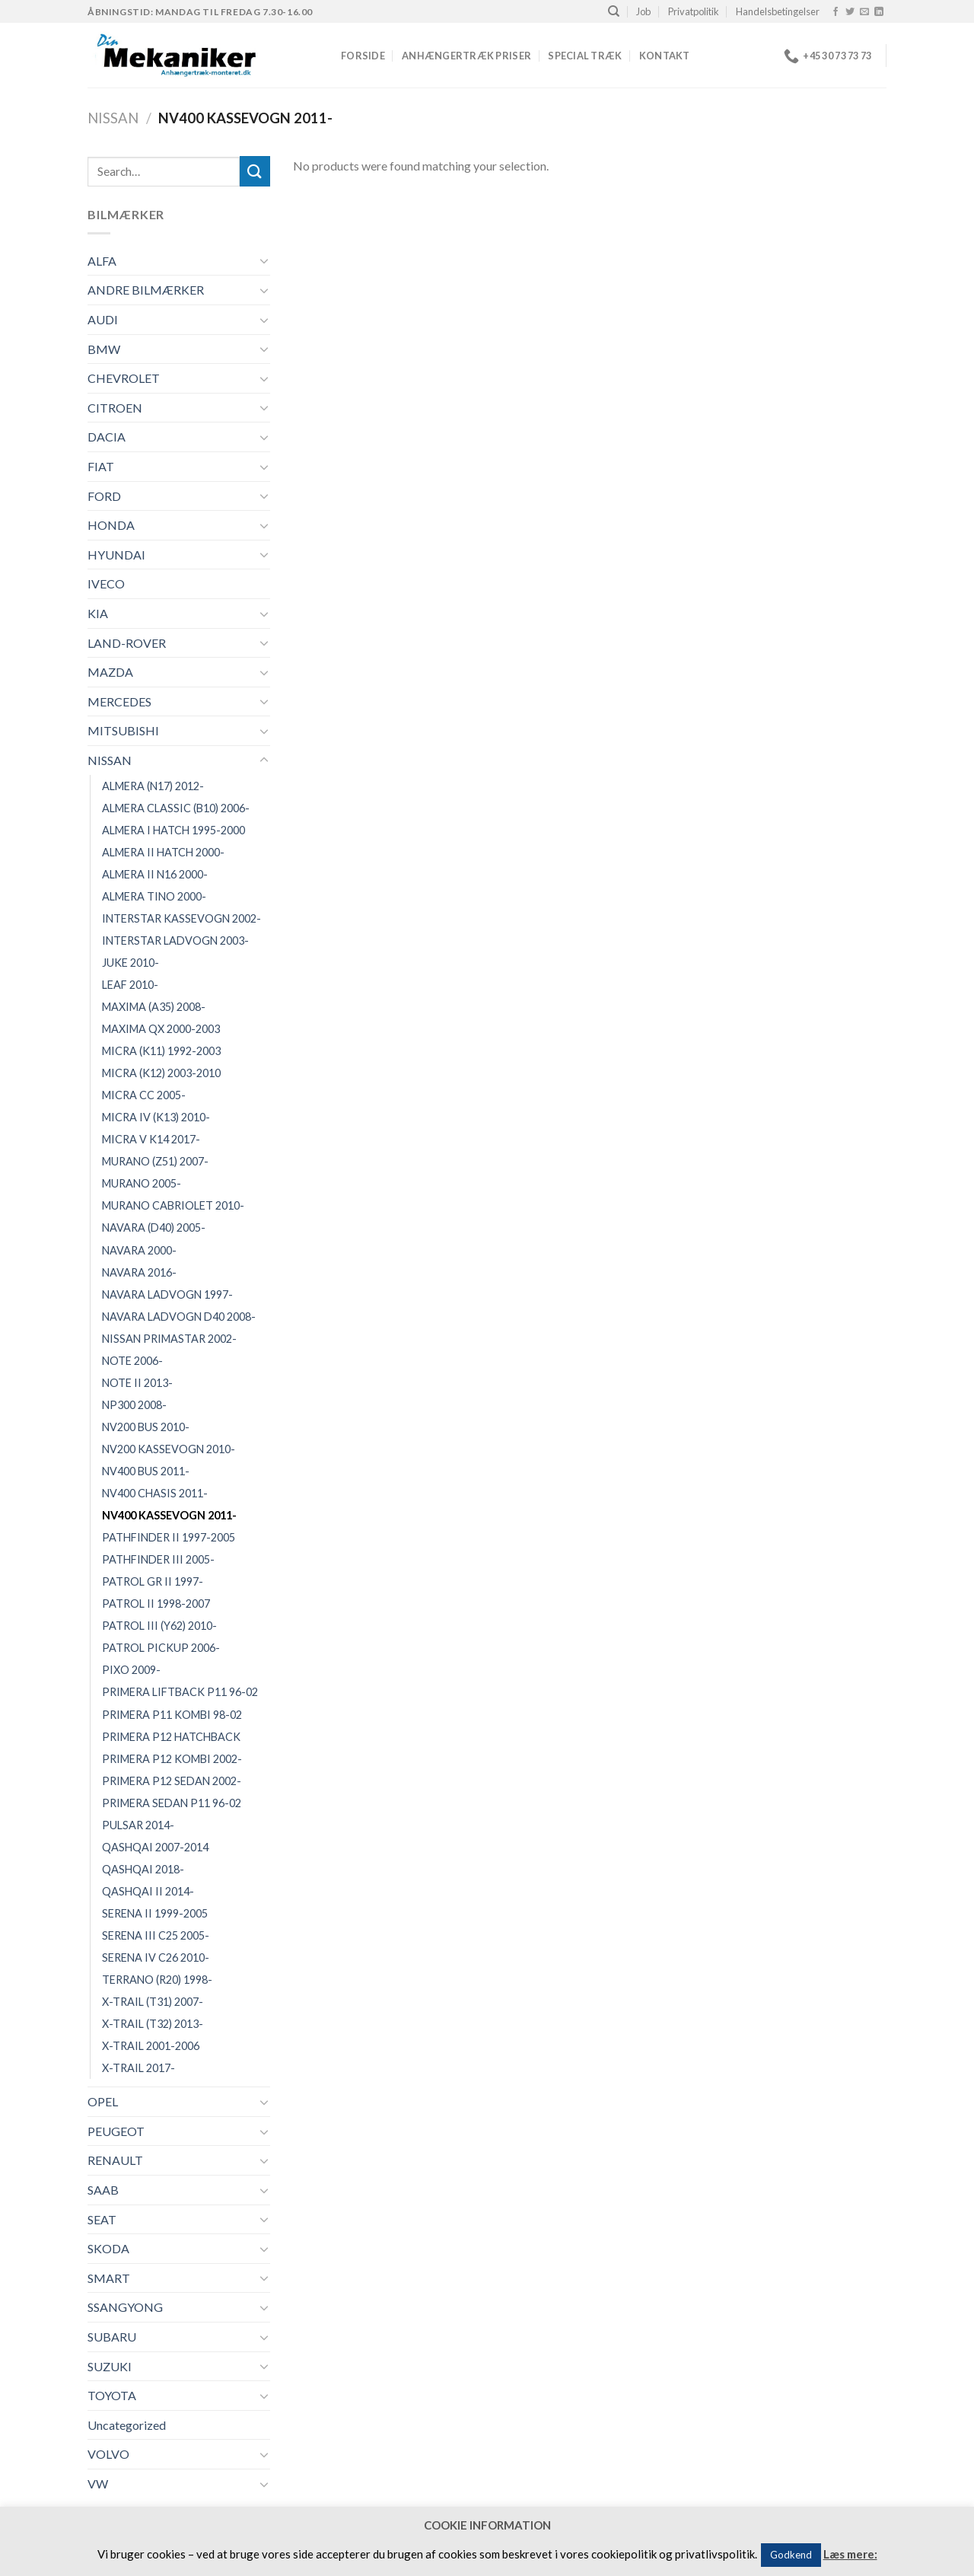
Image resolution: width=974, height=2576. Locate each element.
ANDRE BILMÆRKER (146, 289)
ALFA (102, 260)
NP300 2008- (134, 1404)
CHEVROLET (124, 378)
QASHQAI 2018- (143, 1869)
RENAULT (115, 2160)
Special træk (585, 55)
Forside (363, 55)
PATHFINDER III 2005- (158, 1559)
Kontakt (664, 55)
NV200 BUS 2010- (145, 1426)
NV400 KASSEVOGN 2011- (169, 1515)
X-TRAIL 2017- (138, 2067)
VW (98, 2483)
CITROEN (115, 407)
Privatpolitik (693, 11)
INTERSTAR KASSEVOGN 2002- (181, 918)
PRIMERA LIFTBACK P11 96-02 (180, 1691)
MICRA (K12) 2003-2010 (161, 1072)
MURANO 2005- (141, 1183)
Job (643, 11)
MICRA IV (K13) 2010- (156, 1117)
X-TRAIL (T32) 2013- (152, 2023)
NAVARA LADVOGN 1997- (167, 1294)
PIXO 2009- (131, 1669)
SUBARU (112, 2336)
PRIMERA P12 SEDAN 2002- (171, 1780)
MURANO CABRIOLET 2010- (173, 1205)
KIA (98, 613)
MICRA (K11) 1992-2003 (161, 1050)
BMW (104, 349)
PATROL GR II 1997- (152, 1581)
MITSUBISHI (123, 730)
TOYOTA (112, 2395)
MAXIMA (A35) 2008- (153, 1006)
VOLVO (108, 2454)
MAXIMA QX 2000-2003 (161, 1028)
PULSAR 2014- (138, 1825)
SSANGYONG (125, 2307)
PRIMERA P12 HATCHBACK (171, 1736)
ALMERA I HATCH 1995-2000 (173, 830)
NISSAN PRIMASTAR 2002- (169, 1338)
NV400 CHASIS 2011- (155, 1493)
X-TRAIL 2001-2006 (150, 2045)
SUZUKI (110, 2366)
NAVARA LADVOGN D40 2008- (179, 1316)
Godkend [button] (791, 2555)
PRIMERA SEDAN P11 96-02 (171, 1803)
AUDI (103, 319)
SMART (109, 2278)
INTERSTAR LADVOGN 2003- (175, 940)
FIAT (101, 466)
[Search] (613, 11)
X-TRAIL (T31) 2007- (152, 2001)
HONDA (111, 525)
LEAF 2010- (130, 984)
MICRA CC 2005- (144, 1095)
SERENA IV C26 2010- (155, 1957)
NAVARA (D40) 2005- (153, 1227)
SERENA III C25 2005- (155, 1935)
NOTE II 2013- (137, 1382)
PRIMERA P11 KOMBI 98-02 (172, 1714)
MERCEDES (119, 701)
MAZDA (110, 672)
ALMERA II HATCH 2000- (163, 852)
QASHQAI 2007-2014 (155, 1847)
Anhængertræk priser (466, 55)
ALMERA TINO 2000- (154, 896)
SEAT (102, 2219)
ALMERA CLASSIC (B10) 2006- (176, 808)
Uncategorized (127, 2425)
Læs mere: (850, 2554)
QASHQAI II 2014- (148, 1891)
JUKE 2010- (130, 962)
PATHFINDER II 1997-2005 (168, 1537)
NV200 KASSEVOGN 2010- (168, 1449)
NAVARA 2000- (139, 1250)
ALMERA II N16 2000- (155, 874)
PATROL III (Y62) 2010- (159, 1625)
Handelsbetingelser (778, 11)
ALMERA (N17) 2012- (153, 785)
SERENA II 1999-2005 (155, 1913)
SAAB (103, 2189)
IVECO (106, 583)
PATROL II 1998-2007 (156, 1603)
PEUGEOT (116, 2131)
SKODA (108, 2248)
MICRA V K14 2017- (151, 1139)
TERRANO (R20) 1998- (157, 1979)
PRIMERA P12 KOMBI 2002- (172, 1758)
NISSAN (113, 118)
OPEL (103, 2101)
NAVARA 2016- (139, 1272)
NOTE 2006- (132, 1360)
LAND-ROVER (127, 643)
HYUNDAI (116, 554)
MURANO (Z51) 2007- (155, 1161)
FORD (104, 496)
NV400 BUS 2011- (145, 1471)
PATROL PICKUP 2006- (161, 1647)
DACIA (107, 436)
